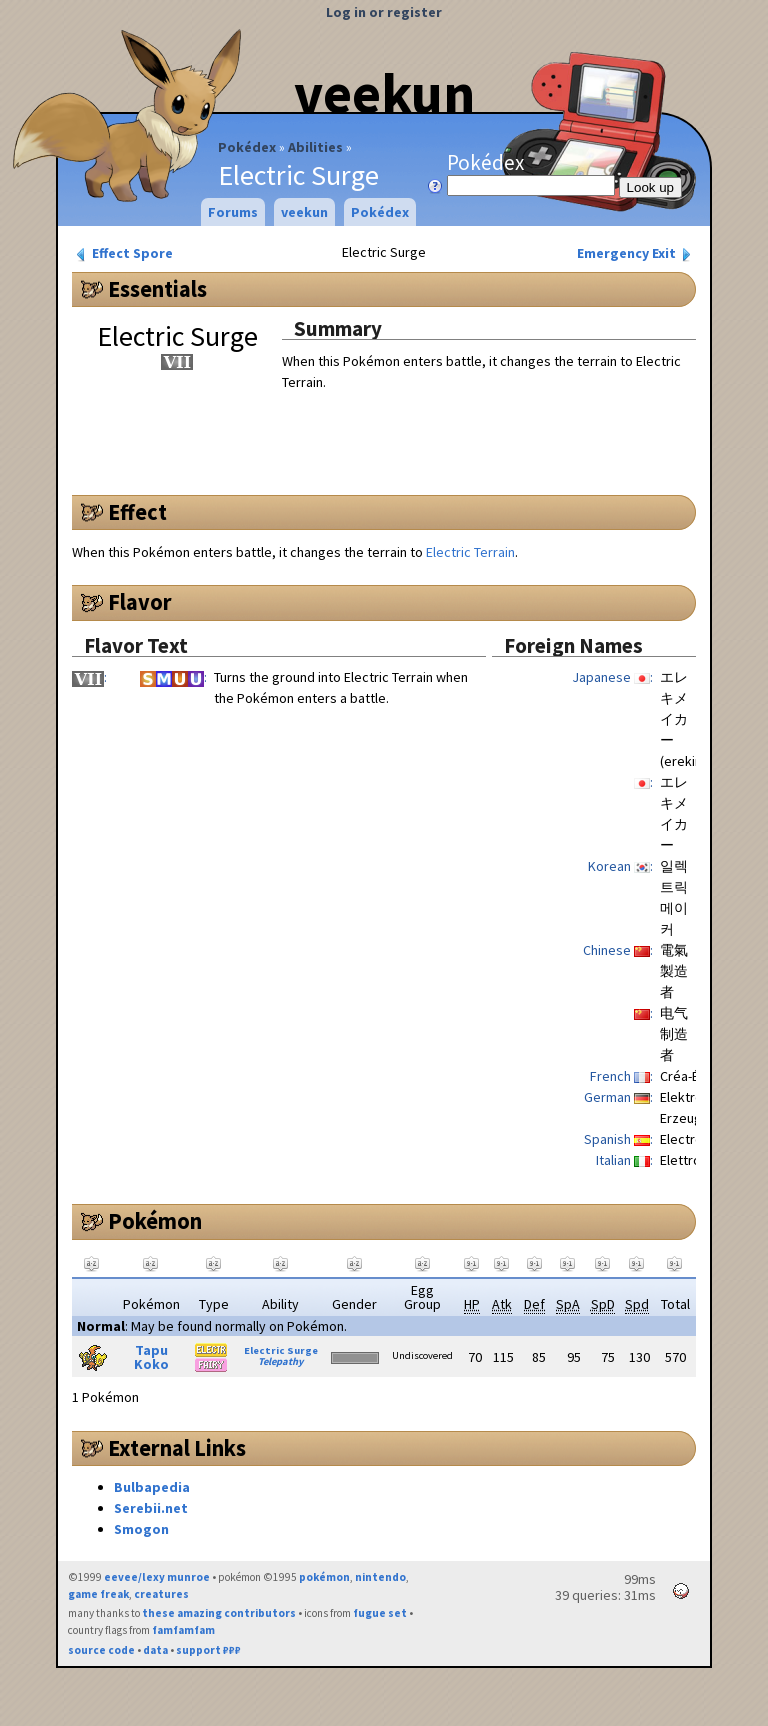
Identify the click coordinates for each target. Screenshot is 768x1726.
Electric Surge (281, 1350)
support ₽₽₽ (208, 1650)
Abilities (315, 147)
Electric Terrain (470, 552)
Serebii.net (151, 1508)
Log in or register (384, 12)
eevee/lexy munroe (157, 1577)
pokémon (324, 1577)
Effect (137, 512)
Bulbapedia (152, 1487)
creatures (161, 1594)
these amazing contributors (219, 1613)
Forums (233, 212)
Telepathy (280, 1361)
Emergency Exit (636, 253)
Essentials (157, 289)
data (155, 1650)
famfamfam (183, 1630)
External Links (177, 1448)
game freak (98, 1594)
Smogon (141, 1529)
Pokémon (155, 1221)
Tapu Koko (151, 1357)
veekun (384, 93)
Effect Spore (123, 253)
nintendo (380, 1577)
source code (101, 1650)
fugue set (380, 1613)
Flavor (140, 602)
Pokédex (247, 147)
